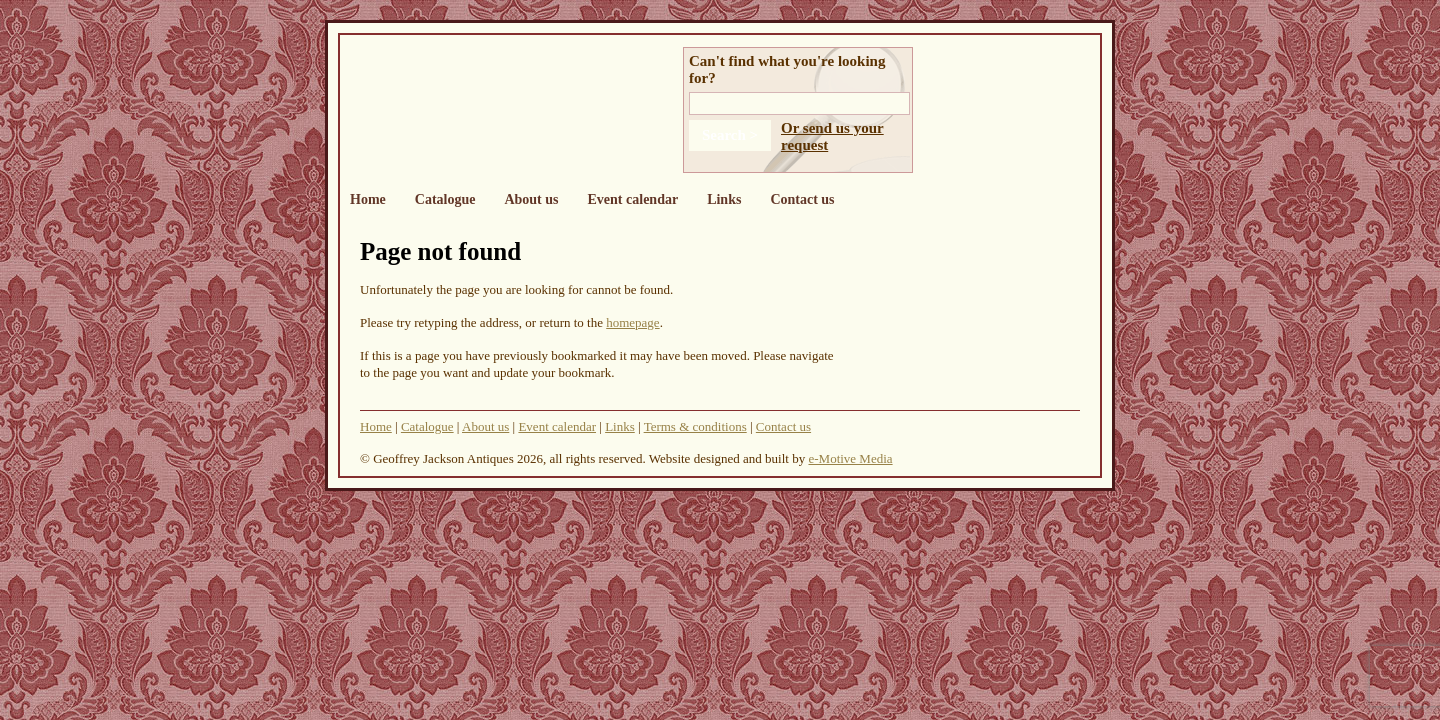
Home (368, 199)
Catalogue (445, 199)
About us (531, 199)
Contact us (802, 199)
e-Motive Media (850, 458)
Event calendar (633, 199)
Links (724, 199)
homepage (632, 322)
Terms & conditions (695, 426)
